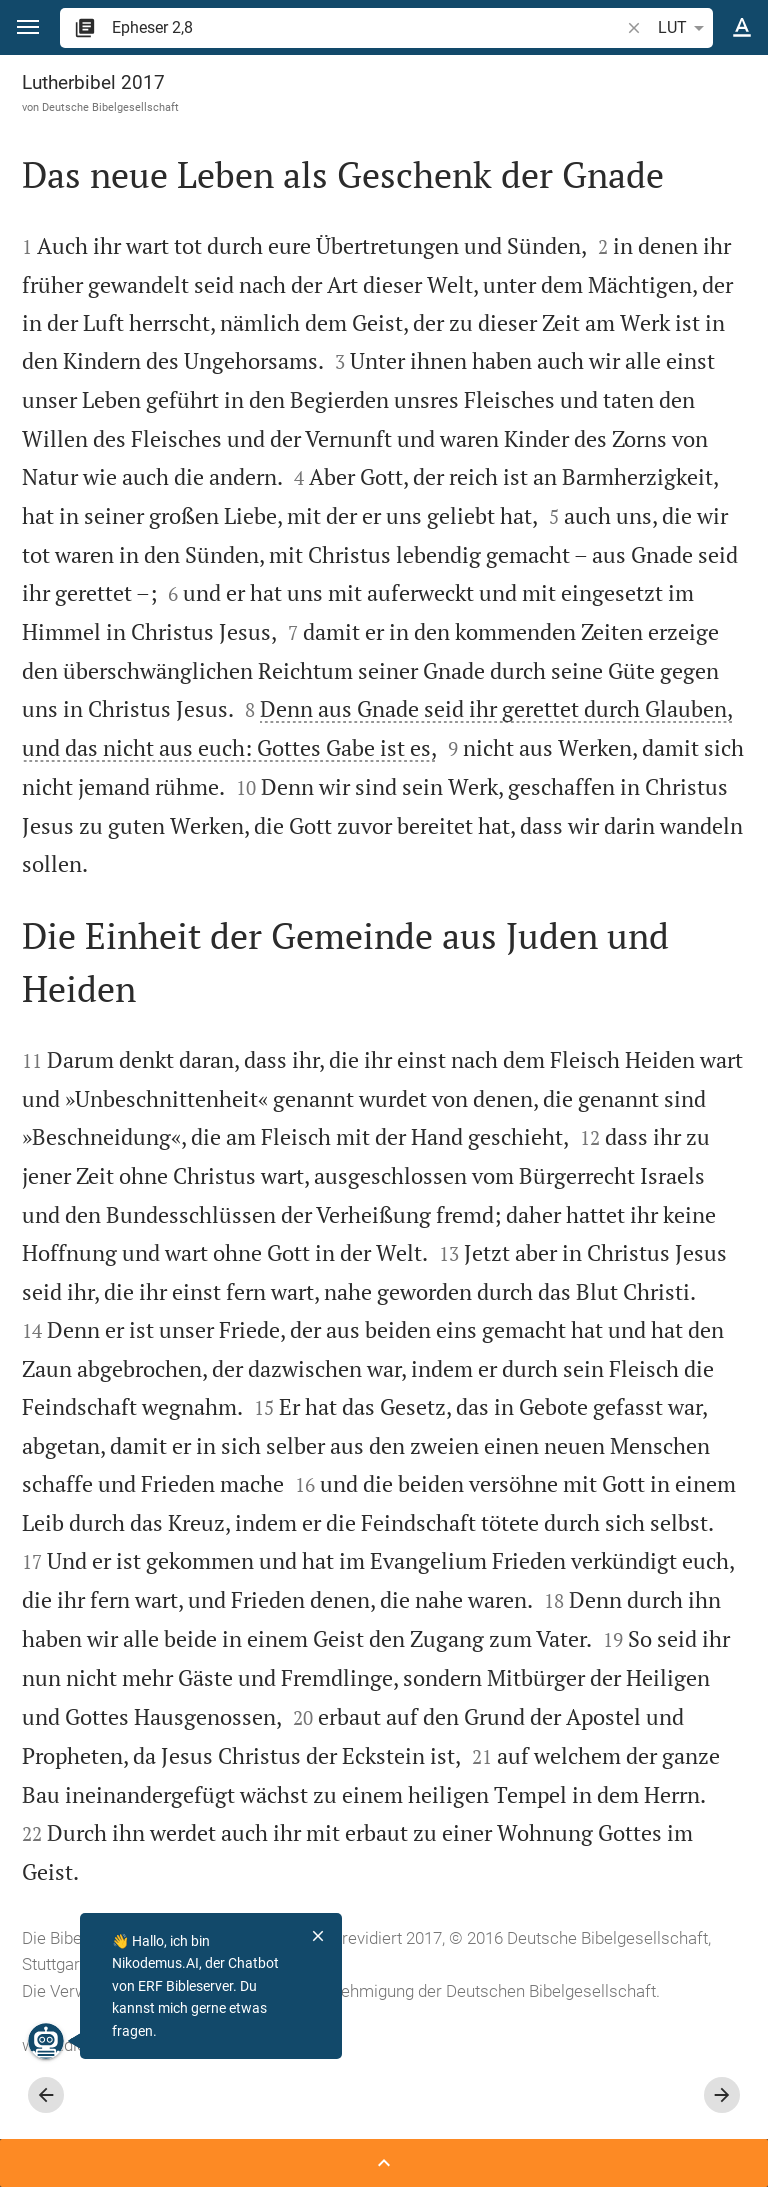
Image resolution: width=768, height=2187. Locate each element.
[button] (28, 27)
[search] (367, 27)
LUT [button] (684, 28)
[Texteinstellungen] (742, 28)
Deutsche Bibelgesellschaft (110, 107)
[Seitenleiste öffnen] (384, 2163)
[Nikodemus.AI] (46, 2041)
